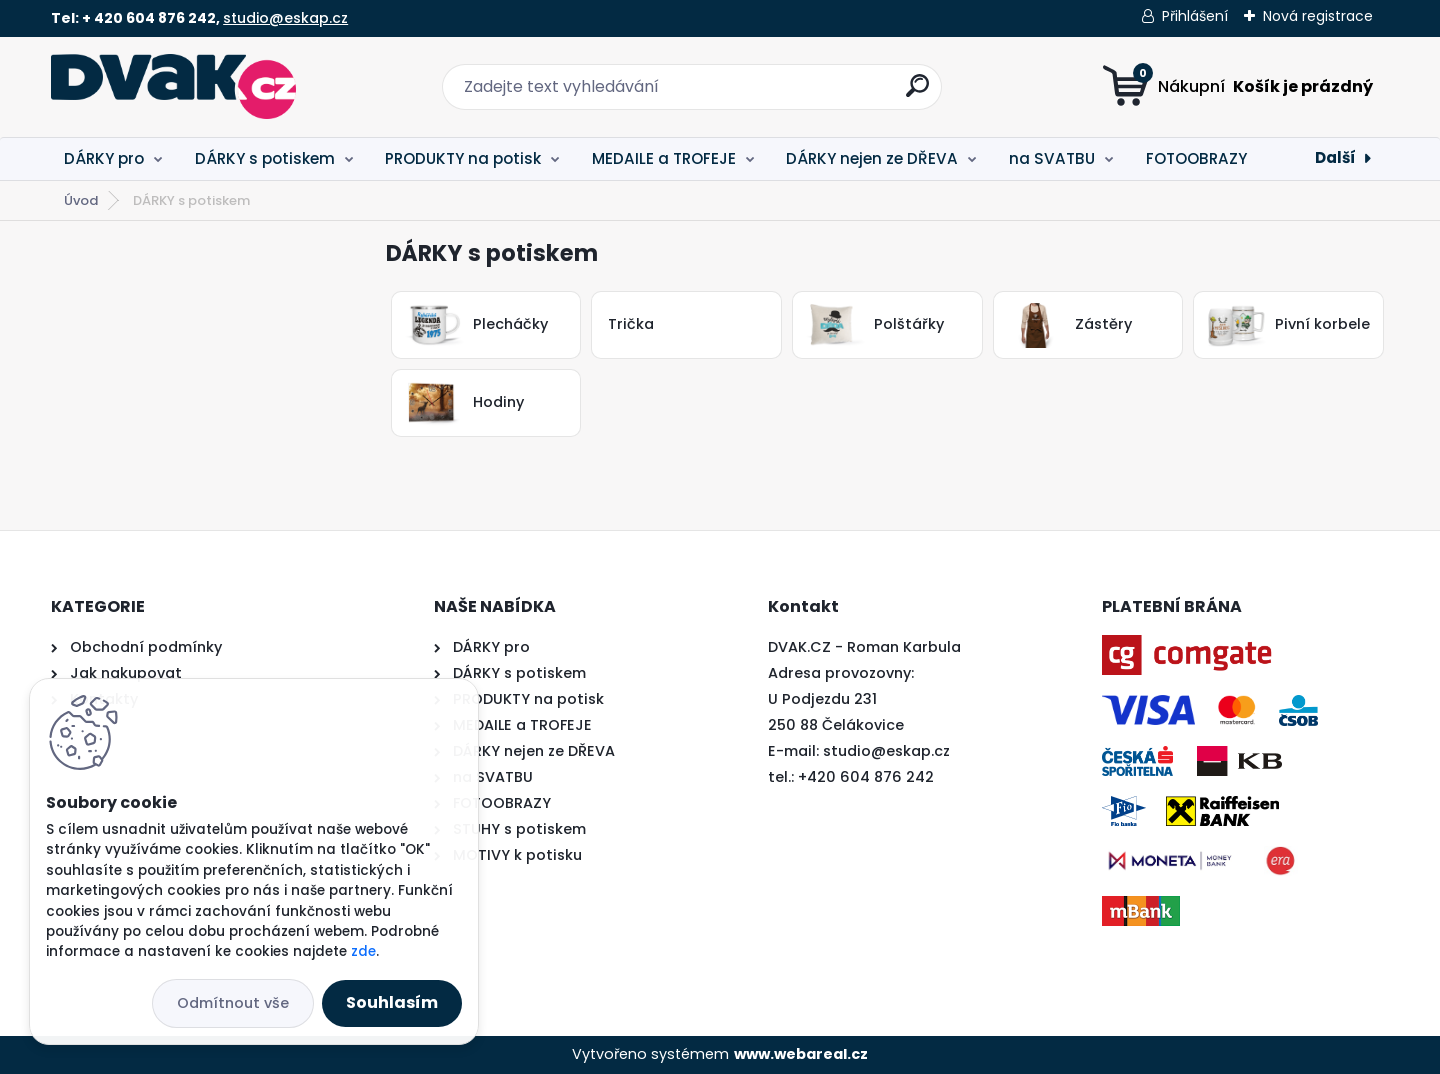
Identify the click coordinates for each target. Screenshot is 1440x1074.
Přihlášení (1195, 16)
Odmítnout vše (233, 1003)
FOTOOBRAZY (1196, 158)
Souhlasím (392, 1002)
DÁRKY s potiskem (265, 158)
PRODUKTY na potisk (463, 158)
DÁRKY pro (104, 158)
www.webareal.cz (801, 1054)
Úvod (81, 200)
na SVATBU (1052, 158)
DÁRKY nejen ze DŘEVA (872, 158)
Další (1335, 157)
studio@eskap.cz (285, 18)
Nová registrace (1318, 16)
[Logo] (173, 87)
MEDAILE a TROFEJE (664, 158)
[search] (917, 93)
